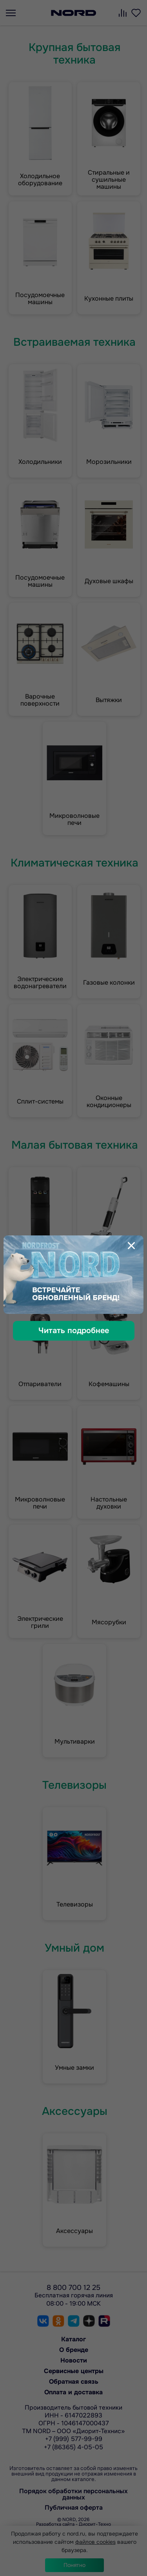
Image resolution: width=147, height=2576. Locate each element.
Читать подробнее (73, 1330)
